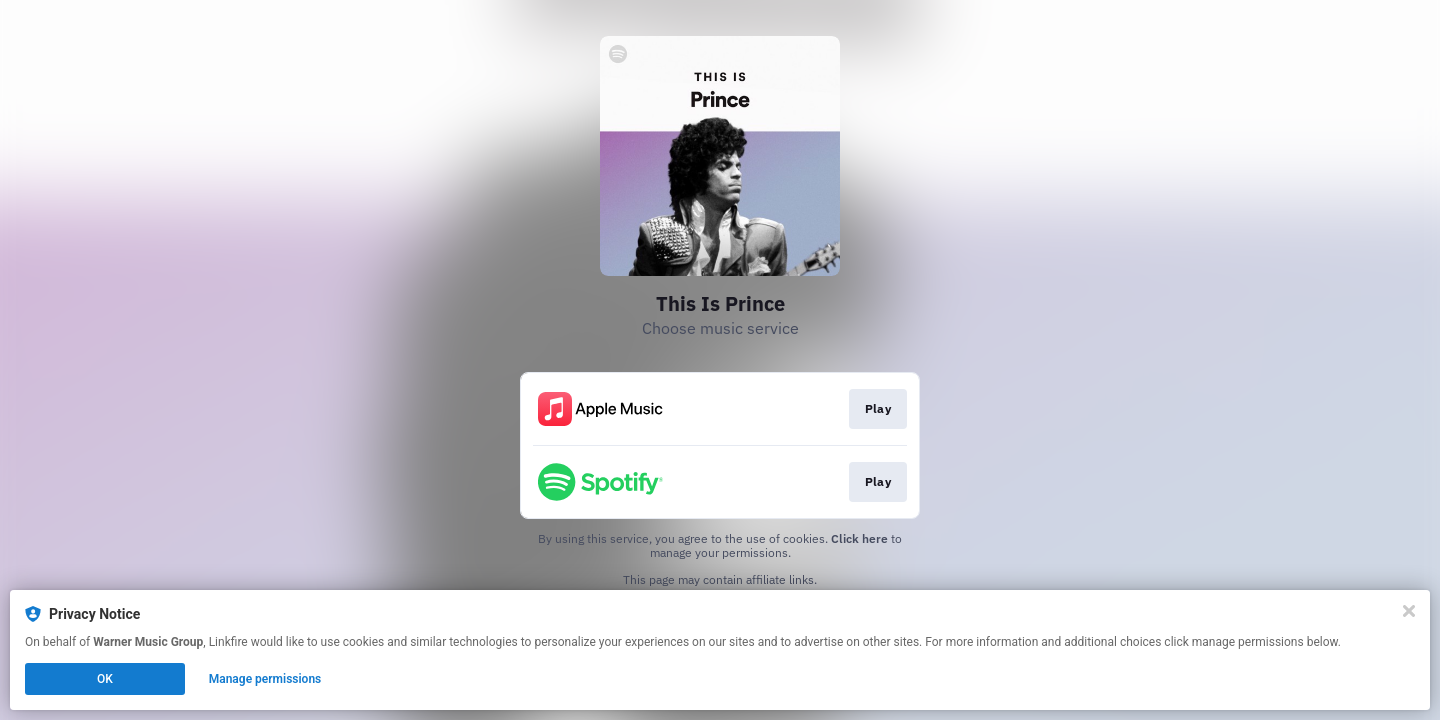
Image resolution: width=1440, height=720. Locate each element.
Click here (859, 538)
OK (105, 679)
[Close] (1409, 611)
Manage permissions (265, 679)
